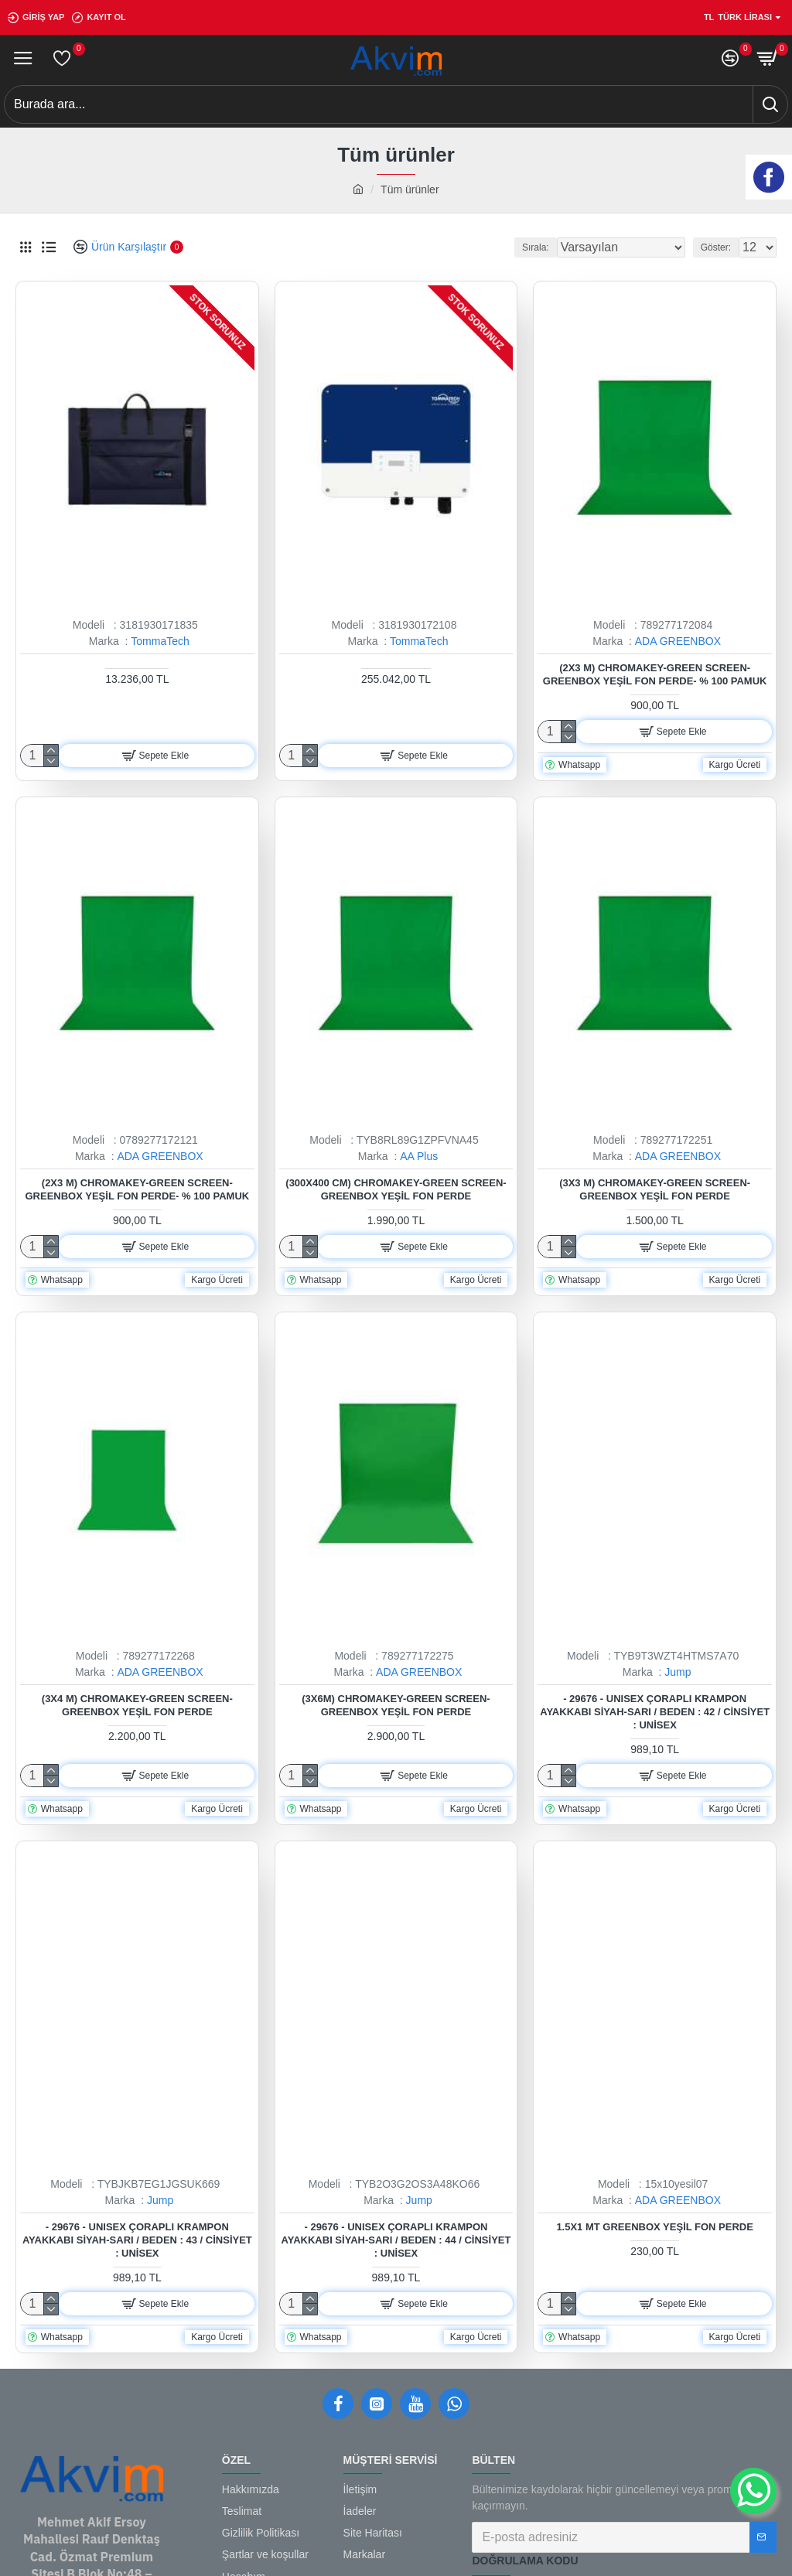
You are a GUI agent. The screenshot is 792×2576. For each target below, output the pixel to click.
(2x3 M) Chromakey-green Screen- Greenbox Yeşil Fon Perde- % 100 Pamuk (655, 674)
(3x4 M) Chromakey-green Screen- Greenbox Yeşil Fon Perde (137, 1705)
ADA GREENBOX (678, 641)
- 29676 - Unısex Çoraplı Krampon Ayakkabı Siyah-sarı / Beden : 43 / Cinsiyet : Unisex (137, 2240)
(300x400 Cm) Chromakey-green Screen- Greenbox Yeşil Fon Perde (395, 1189)
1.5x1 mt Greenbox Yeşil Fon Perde (654, 2227)
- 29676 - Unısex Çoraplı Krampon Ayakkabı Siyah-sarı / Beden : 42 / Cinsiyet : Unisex (655, 1712)
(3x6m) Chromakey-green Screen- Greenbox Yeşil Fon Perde (396, 1705)
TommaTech (160, 641)
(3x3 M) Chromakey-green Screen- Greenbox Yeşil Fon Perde (654, 1189)
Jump (677, 1672)
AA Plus (419, 1156)
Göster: (716, 247)
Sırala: (535, 247)
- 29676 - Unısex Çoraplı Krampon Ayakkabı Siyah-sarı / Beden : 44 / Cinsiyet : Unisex (396, 2240)
